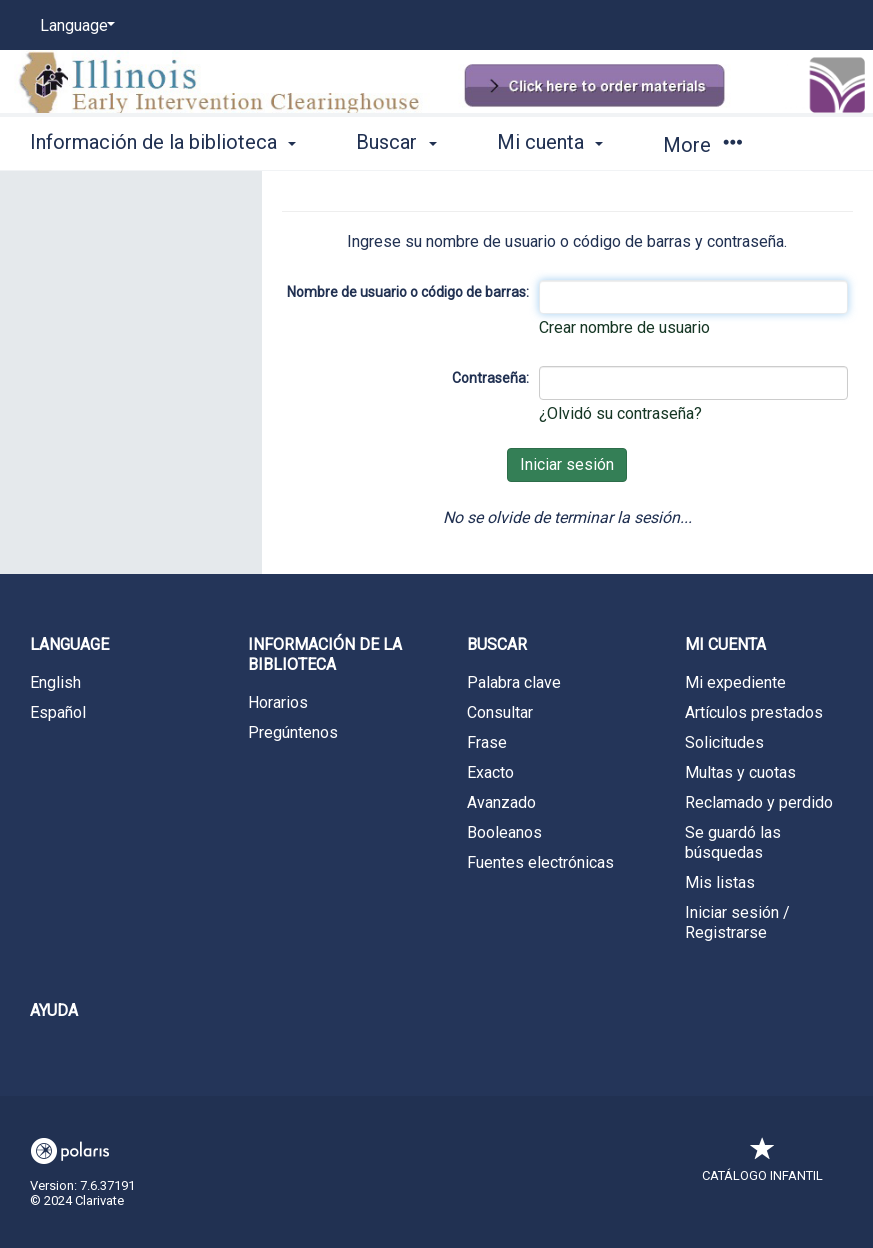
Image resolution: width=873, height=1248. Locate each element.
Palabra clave (514, 682)
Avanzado (501, 802)
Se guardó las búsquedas (733, 842)
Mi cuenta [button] (550, 142)
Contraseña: (490, 378)
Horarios (278, 702)
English (55, 682)
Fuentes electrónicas (540, 862)
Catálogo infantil (762, 1165)
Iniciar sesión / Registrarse (737, 922)
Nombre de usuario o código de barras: (408, 292)
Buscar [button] (396, 142)
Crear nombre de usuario (624, 327)
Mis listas (720, 882)
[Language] (74, 26)
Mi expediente (735, 682)
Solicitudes (724, 742)
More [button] (702, 145)
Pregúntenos (293, 732)
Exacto (490, 772)
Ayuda (54, 1010)
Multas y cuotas (740, 772)
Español (58, 712)
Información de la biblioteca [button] (163, 142)
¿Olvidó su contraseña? (620, 413)
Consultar (500, 712)
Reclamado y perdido (759, 802)
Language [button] (69, 644)
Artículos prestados (754, 712)
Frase (487, 742)
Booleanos (504, 832)
